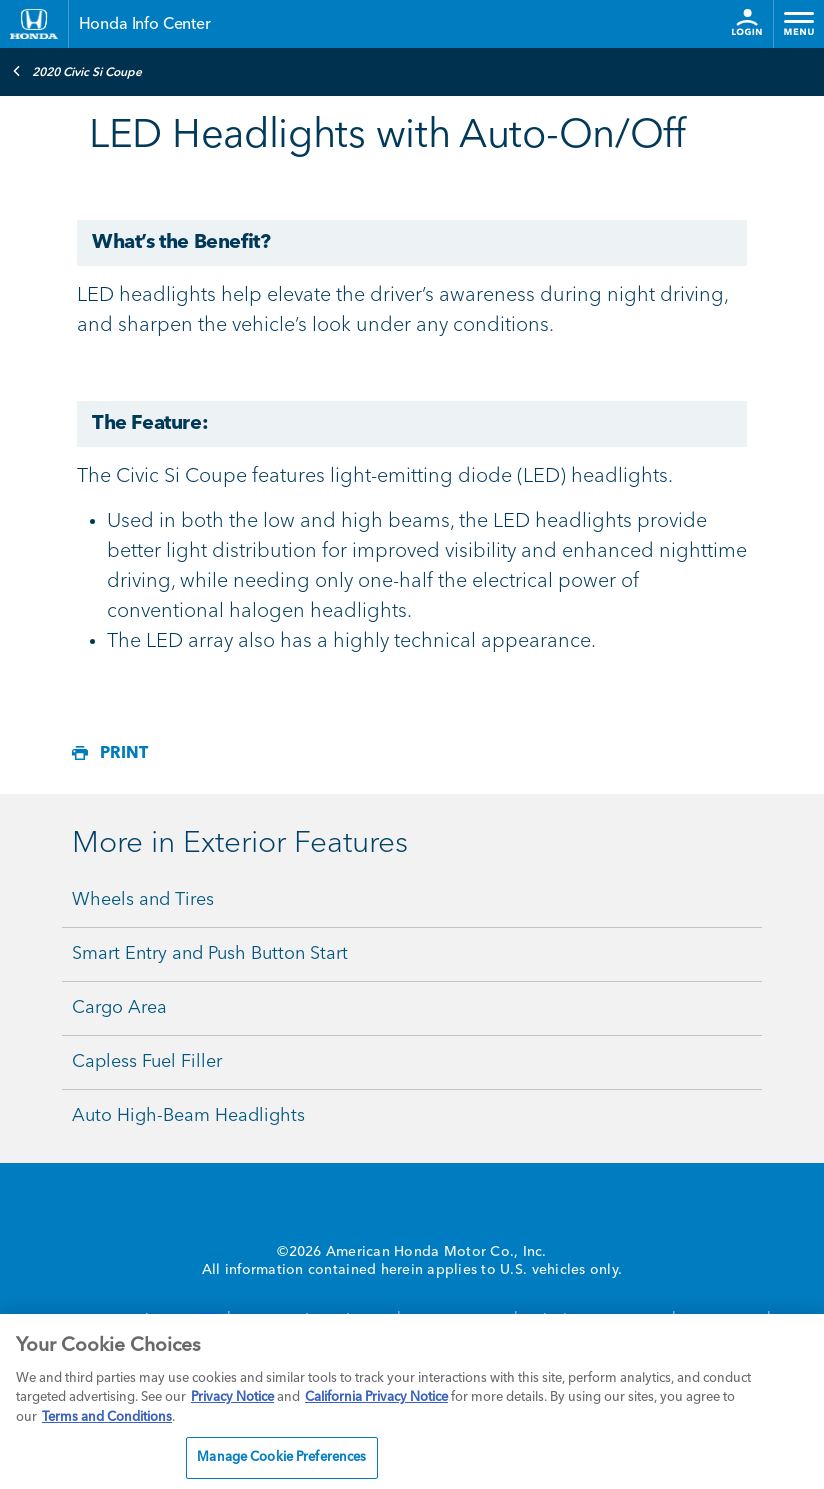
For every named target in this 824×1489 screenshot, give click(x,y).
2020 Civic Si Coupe (77, 71)
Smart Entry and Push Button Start (210, 954)
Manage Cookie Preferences (281, 1457)
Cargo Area (119, 1008)
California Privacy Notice (376, 1397)
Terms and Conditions (107, 1417)
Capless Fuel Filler (147, 1062)
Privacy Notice (232, 1397)
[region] (412, 1401)
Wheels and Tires (143, 900)
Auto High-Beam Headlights (188, 1116)
